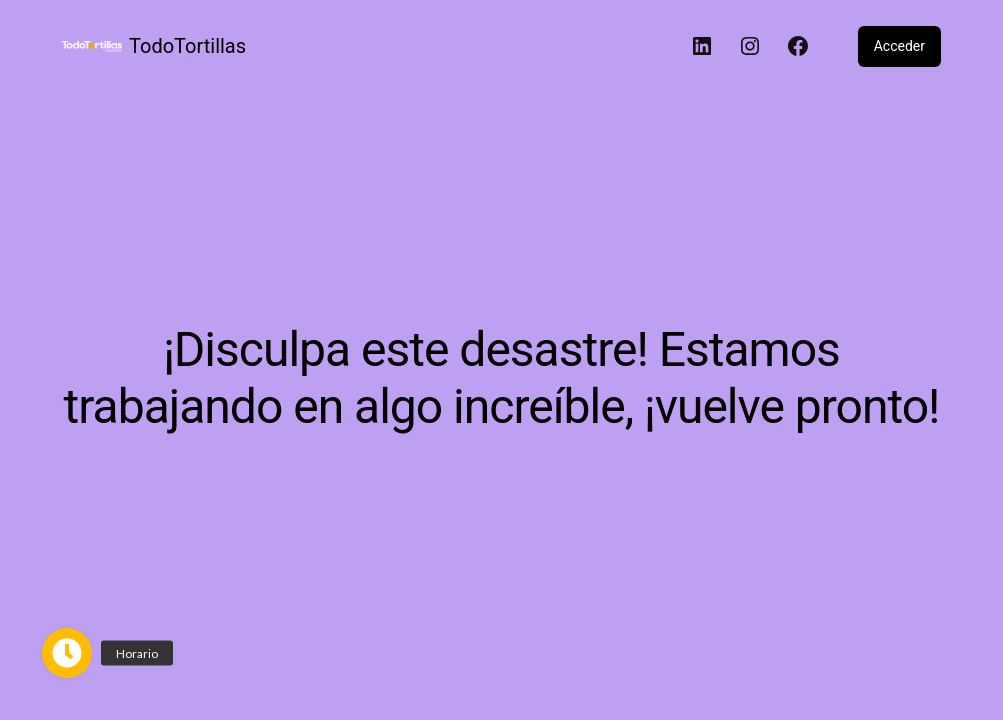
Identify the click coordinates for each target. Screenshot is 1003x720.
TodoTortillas (187, 46)
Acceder (899, 46)
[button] (67, 653)
